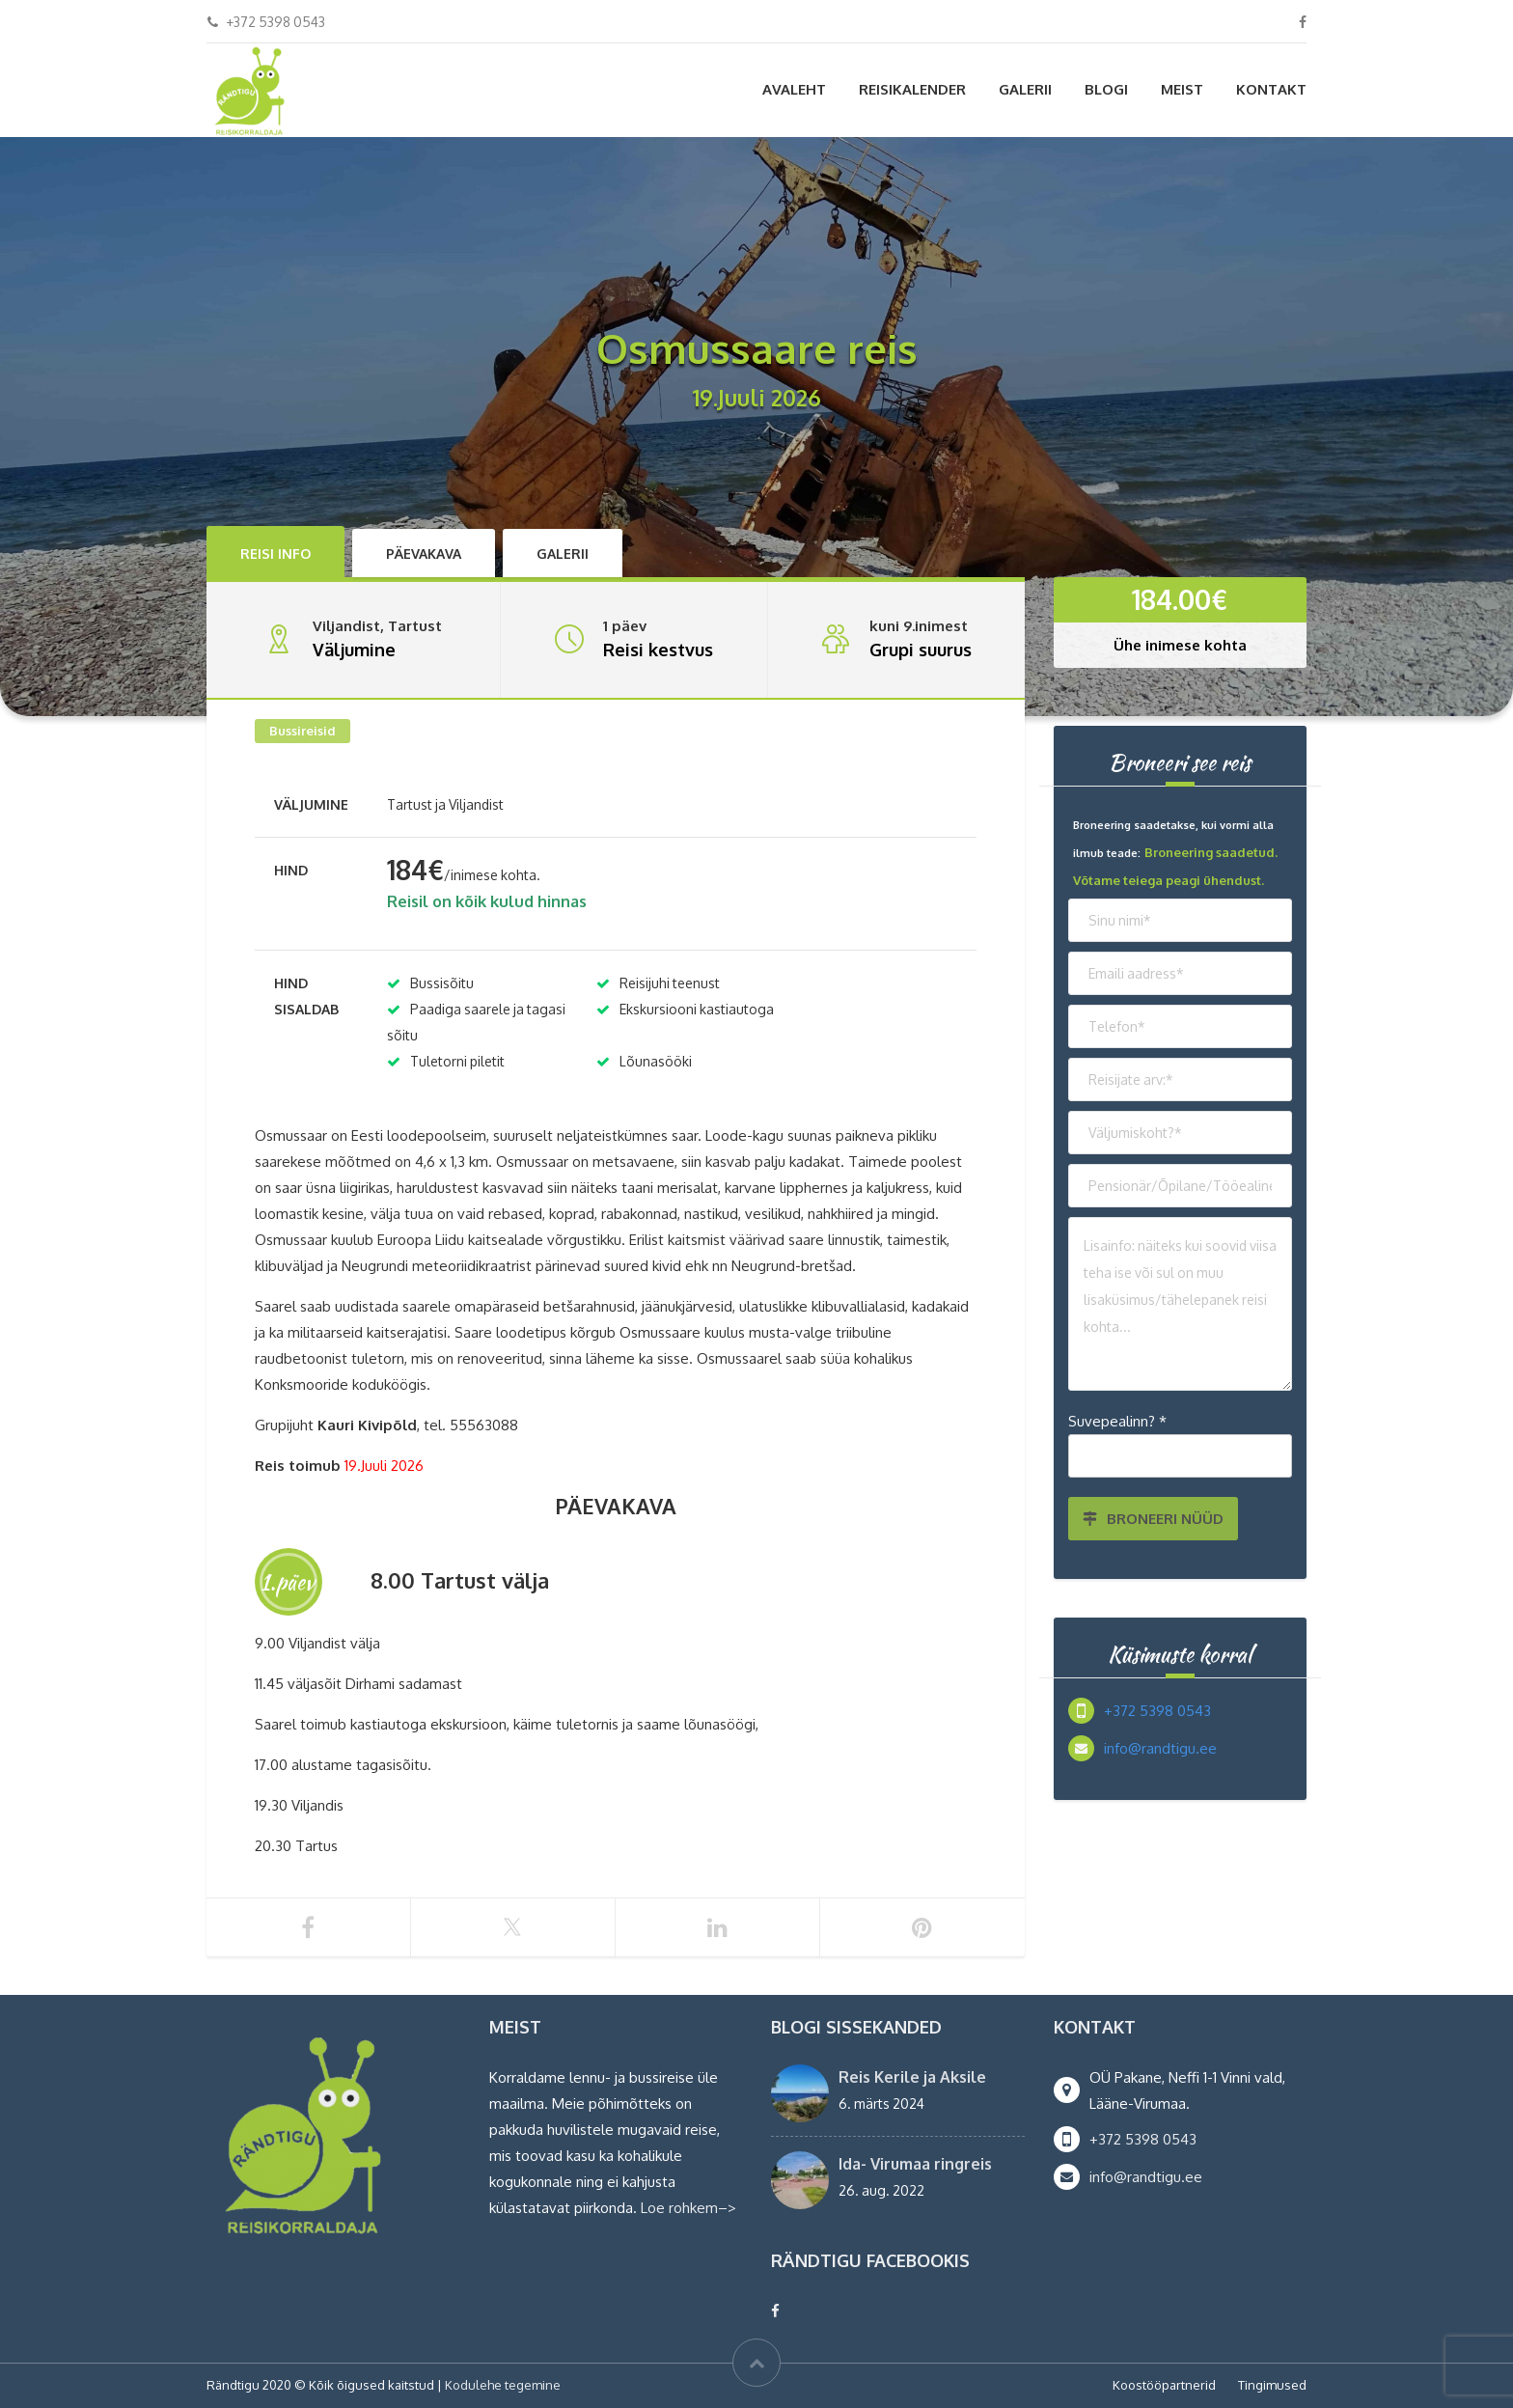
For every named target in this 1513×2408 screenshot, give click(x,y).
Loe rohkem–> (688, 2208)
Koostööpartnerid (1164, 2385)
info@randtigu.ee (1160, 1748)
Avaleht (794, 89)
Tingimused (1272, 2385)
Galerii (1025, 89)
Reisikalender (912, 89)
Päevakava (423, 553)
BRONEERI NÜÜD (1153, 1518)
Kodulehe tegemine (503, 2385)
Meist (1182, 89)
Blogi (1106, 89)
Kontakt (1271, 89)
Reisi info (275, 553)
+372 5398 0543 (1157, 1711)
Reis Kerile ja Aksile (912, 2077)
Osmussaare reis (914, 1266)
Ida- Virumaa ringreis (915, 2163)
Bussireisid (302, 730)
